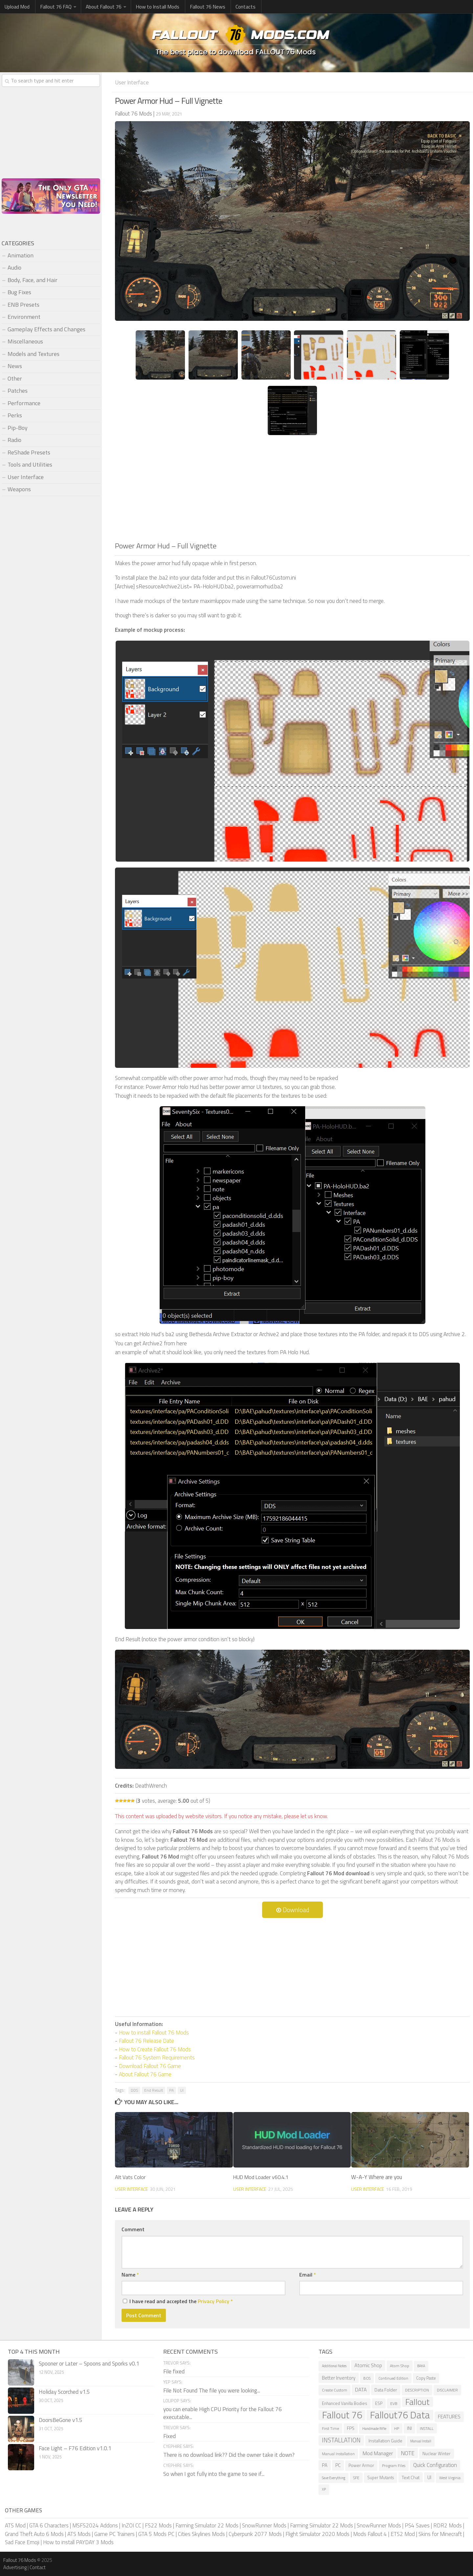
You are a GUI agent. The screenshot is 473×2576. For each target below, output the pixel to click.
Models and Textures (33, 353)
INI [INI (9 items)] (409, 2428)
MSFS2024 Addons (95, 2525)
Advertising (15, 2567)
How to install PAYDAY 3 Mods (78, 2542)
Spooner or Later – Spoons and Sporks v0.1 (89, 2363)
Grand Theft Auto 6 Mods (34, 2533)
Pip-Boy (18, 427)
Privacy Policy (213, 2301)
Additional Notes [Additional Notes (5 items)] (334, 2365)
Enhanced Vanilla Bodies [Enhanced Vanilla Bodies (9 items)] (344, 2403)
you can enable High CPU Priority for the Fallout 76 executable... (222, 2413)
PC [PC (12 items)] (338, 2465)
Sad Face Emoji (22, 2542)
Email (307, 2274)
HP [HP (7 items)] (396, 2428)
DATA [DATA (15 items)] (361, 2389)
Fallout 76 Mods (19, 2560)
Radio (14, 439)
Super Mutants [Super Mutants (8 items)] (380, 2477)
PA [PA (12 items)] (324, 2465)
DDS (134, 2090)
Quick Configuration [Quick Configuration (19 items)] (435, 2464)
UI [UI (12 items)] (429, 2477)
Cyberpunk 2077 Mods (255, 2533)
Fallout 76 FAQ (53, 7)
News (15, 366)
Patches (18, 390)
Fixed (169, 2436)
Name (130, 2274)
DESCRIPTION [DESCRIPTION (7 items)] (417, 2390)
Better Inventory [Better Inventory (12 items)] (338, 2377)
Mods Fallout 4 (370, 2533)
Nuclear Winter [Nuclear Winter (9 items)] (436, 2453)
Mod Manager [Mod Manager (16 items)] (378, 2453)
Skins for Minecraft (440, 2533)
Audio (14, 267)
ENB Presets (23, 304)
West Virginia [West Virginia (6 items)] (450, 2477)
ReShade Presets (29, 452)
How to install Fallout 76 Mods (154, 2032)
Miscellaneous (25, 341)
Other (15, 378)
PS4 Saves (417, 2525)
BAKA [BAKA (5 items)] (421, 2365)
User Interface (134, 82)
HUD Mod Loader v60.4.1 (262, 2176)
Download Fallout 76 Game (150, 2065)
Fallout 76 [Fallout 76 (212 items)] (342, 2415)
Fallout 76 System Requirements (157, 2057)
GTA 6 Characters (49, 2525)
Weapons (19, 489)
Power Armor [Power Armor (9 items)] (361, 2465)
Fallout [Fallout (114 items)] (417, 2401)
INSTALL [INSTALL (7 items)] (427, 2428)
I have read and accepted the (178, 2301)
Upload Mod (16, 7)
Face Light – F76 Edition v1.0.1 (75, 2448)
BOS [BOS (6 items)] (367, 2378)
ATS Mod (15, 2525)
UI (182, 2090)
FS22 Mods (158, 2525)
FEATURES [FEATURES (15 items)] (449, 2416)
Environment (24, 316)
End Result (153, 2090)
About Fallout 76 (100, 7)
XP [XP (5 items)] (324, 2489)
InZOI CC (131, 2525)
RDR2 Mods (447, 2525)
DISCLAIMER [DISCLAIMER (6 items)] (447, 2389)
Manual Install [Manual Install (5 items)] (420, 2440)
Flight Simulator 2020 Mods (317, 2533)
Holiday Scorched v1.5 (64, 2391)
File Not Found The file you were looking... (211, 2390)
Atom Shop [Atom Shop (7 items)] (399, 2365)
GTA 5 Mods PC (156, 2533)
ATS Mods (79, 2533)
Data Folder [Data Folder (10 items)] (385, 2389)
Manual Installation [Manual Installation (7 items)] (338, 2453)
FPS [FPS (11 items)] (350, 2428)
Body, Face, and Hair (32, 279)
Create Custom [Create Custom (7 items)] (334, 2390)
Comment (133, 2229)
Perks (15, 415)
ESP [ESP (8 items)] (378, 2403)
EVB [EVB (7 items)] (393, 2403)
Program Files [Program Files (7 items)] (393, 2465)
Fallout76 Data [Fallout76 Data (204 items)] (400, 2415)
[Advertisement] (292, 491)
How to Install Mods (153, 7)
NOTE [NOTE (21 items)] (408, 2452)
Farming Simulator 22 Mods (206, 2525)
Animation (21, 255)
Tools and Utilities (30, 464)
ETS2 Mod (403, 2533)
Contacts (236, 7)
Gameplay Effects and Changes (46, 329)
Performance (24, 403)
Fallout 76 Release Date (146, 2040)
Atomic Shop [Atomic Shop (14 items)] (368, 2365)
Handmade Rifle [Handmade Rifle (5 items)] (374, 2428)
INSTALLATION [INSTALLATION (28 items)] (341, 2439)
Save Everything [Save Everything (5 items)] (333, 2477)
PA (171, 2090)
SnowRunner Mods (264, 2525)
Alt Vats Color (130, 2176)
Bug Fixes (19, 292)
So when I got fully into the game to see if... (213, 2473)
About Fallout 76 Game (145, 2074)
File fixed (174, 2371)
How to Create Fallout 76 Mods (155, 2049)
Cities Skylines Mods (201, 2533)
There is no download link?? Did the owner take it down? (229, 2454)
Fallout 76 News (201, 7)
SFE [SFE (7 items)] (356, 2477)
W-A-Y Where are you (376, 2176)
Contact (38, 2567)
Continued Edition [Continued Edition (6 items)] (393, 2378)
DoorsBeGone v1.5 (60, 2419)
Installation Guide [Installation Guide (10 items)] (385, 2440)
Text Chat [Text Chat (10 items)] (410, 2477)
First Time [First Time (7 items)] (330, 2428)
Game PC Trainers (114, 2533)
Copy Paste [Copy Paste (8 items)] (426, 2378)
